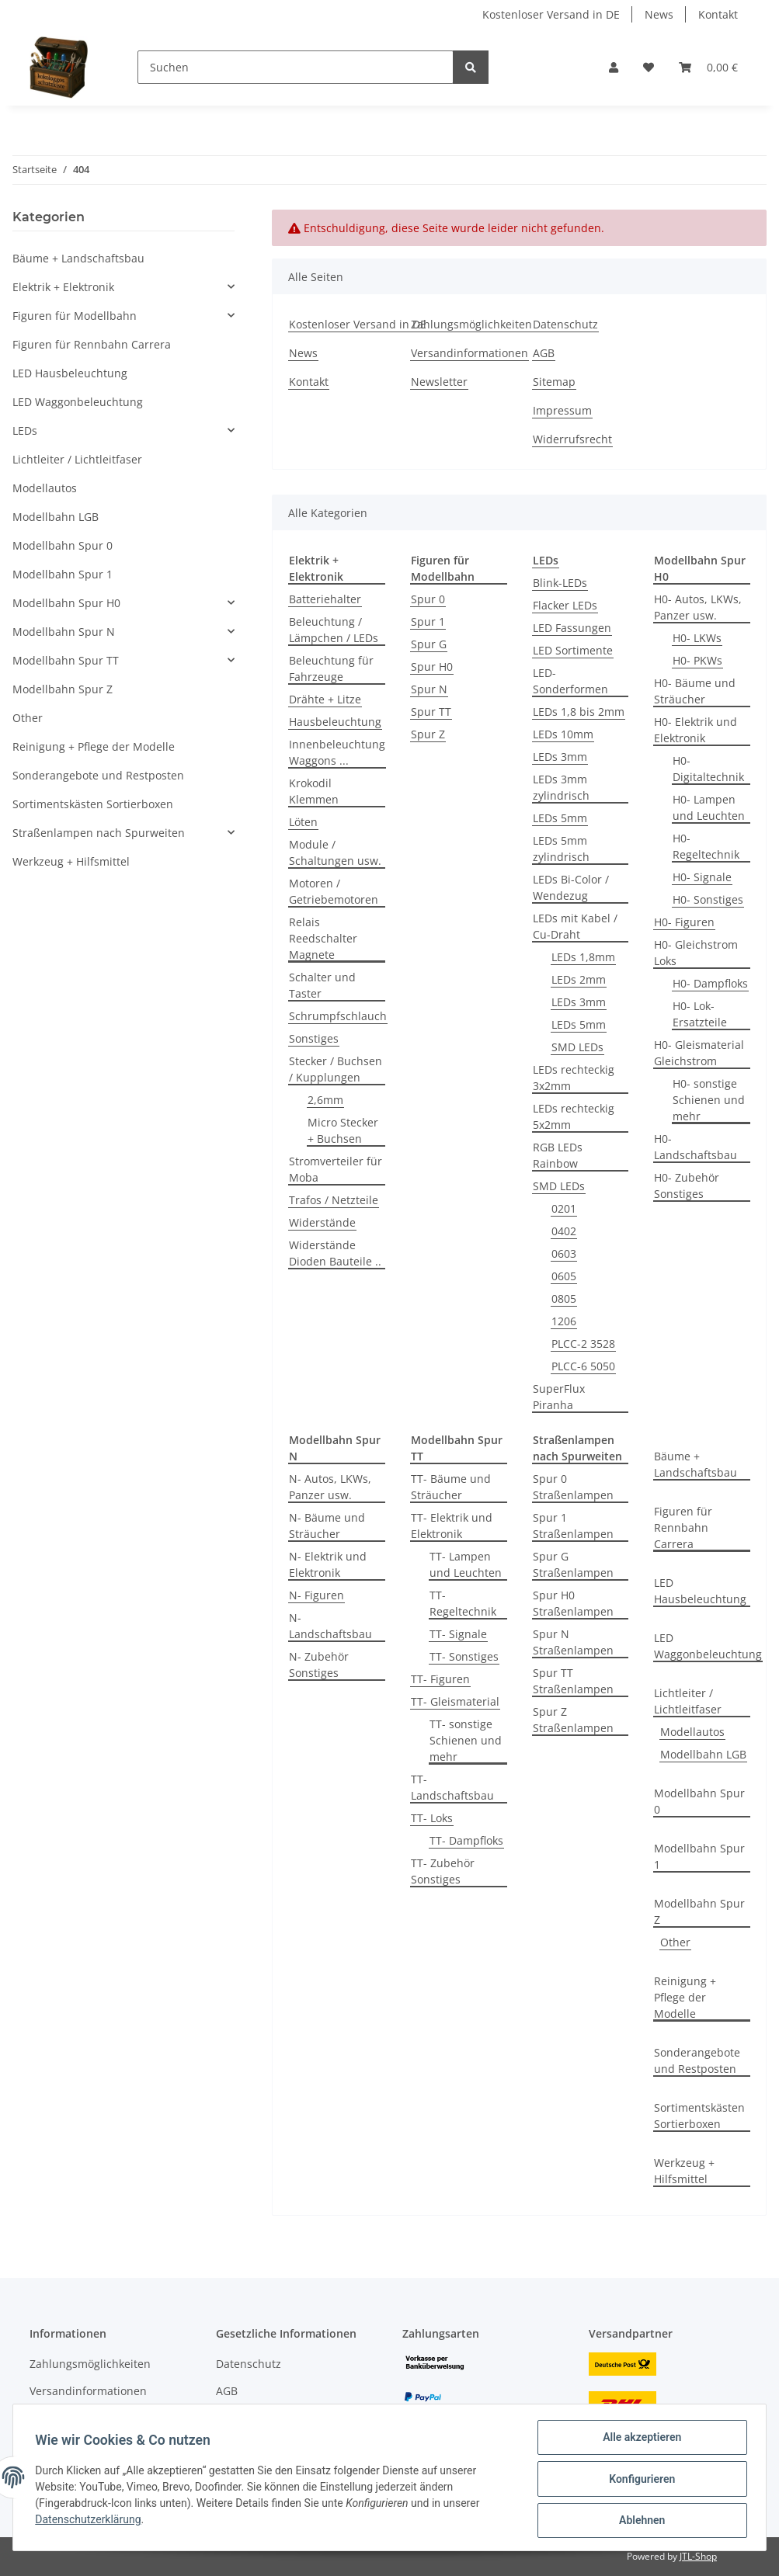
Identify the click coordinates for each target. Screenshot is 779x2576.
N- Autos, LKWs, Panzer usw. (330, 1486)
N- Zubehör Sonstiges (319, 1664)
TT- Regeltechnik (462, 1603)
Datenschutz (565, 324)
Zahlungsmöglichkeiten (471, 324)
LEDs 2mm (578, 979)
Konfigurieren (639, 2480)
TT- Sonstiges (464, 1656)
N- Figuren (316, 1595)
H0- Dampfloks (710, 983)
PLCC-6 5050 (583, 1366)
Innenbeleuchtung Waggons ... (337, 752)
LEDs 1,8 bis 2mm (578, 711)
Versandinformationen (469, 352)
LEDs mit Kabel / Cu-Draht (575, 926)
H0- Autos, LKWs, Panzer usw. (698, 607)
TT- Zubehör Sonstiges (443, 1871)
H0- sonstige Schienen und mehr (709, 1099)
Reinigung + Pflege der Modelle (685, 1997)
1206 (563, 1321)
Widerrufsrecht (572, 439)
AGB (544, 352)
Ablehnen (639, 2521)
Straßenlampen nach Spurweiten (98, 832)
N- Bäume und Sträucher (327, 1525)
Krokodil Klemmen (314, 791)
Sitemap (554, 381)
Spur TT (431, 711)
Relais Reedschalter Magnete (323, 938)
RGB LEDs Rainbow (558, 1155)
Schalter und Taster (322, 985)
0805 (563, 1298)
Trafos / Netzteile (333, 1200)
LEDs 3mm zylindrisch (561, 787)
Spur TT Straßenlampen (573, 1680)
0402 (563, 1231)
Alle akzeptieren (639, 2440)
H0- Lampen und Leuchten (709, 807)
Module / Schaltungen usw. (335, 852)
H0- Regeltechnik (706, 846)
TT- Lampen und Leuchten (465, 1564)
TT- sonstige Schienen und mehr (465, 1740)
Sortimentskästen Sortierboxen (699, 2115)
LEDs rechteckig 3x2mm (573, 1077)
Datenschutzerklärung (91, 2521)
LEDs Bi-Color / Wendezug (571, 887)
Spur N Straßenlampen (573, 1642)
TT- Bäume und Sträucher (451, 1486)
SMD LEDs (577, 1047)
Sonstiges (314, 1038)
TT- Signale (458, 1633)
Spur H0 (432, 666)
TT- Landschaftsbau (452, 1787)
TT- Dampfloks (466, 1840)
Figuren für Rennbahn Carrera (683, 1527)
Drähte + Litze (325, 699)
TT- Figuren (440, 1679)
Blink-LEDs (560, 582)
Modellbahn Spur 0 (699, 1801)
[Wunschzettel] (648, 67)
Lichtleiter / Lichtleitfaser (688, 1701)
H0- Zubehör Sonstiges (686, 1185)
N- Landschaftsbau (330, 1625)
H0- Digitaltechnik (708, 768)
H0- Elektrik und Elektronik (695, 729)
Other (675, 1942)
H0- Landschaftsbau (695, 1146)
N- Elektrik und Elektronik (328, 1564)
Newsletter (439, 381)
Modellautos (692, 1731)
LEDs (24, 430)
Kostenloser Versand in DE (551, 14)
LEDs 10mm (563, 734)
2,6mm (325, 1099)
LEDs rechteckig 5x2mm (573, 1116)
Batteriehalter (325, 599)
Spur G (429, 644)
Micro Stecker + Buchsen (343, 1130)
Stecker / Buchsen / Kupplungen (335, 1069)
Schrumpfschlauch (338, 1016)
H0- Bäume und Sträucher (695, 690)
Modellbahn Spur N (63, 631)
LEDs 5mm (560, 818)
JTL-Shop (698, 2556)
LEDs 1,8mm (583, 957)
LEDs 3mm (560, 756)
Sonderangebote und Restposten (697, 2060)
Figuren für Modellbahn (74, 315)
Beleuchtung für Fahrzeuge (331, 668)
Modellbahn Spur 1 (699, 1856)
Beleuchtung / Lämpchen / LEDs (333, 629)
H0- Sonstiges (708, 899)
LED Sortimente (573, 650)
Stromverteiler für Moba (335, 1169)
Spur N (429, 689)
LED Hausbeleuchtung (700, 1590)
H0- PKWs (697, 660)
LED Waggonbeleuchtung (708, 1645)
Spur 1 (428, 621)
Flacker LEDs (565, 605)
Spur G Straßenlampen (573, 1564)
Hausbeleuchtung (335, 721)
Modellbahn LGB (703, 1754)
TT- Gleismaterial (455, 1701)
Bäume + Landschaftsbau (695, 1464)
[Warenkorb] (708, 67)
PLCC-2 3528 (583, 1343)
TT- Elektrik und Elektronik (451, 1525)
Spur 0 (428, 599)
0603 (563, 1253)
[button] (613, 67)
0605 (563, 1276)
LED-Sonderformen (570, 680)
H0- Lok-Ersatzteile (700, 1013)
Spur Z (428, 734)
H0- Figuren (684, 922)
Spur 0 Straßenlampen (573, 1486)
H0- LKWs (697, 637)
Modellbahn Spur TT (65, 660)
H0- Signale (702, 877)
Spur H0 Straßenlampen (573, 1603)
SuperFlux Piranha (559, 1396)
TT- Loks (432, 1817)
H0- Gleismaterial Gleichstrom (699, 1052)
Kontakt (718, 14)
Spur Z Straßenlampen (573, 1719)
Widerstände (322, 1222)
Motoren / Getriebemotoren (333, 891)
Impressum (562, 410)
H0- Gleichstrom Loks (696, 952)
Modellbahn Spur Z (699, 1911)
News (659, 14)
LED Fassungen (572, 627)
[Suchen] (295, 67)
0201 (563, 1208)
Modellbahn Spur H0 (66, 602)
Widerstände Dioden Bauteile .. (335, 1253)
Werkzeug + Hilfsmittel (684, 2170)
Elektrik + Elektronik (63, 286)
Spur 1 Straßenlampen (573, 1525)
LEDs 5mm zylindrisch (561, 848)
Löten (303, 821)
